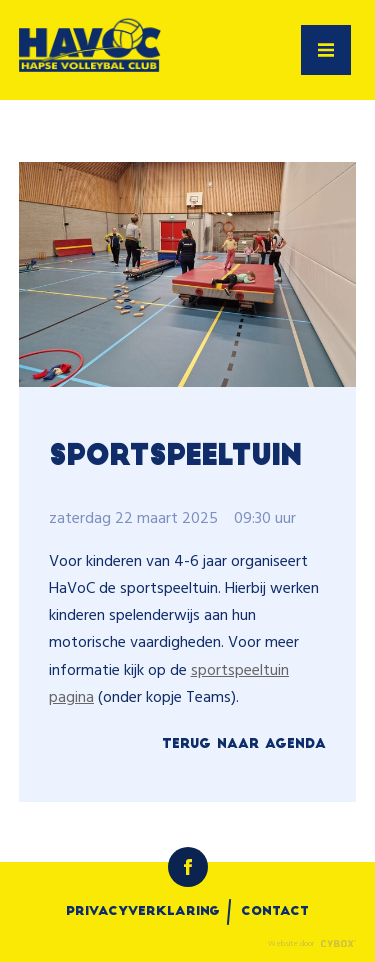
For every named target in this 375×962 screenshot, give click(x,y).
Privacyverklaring (143, 912)
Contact (275, 912)
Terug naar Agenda (244, 744)
